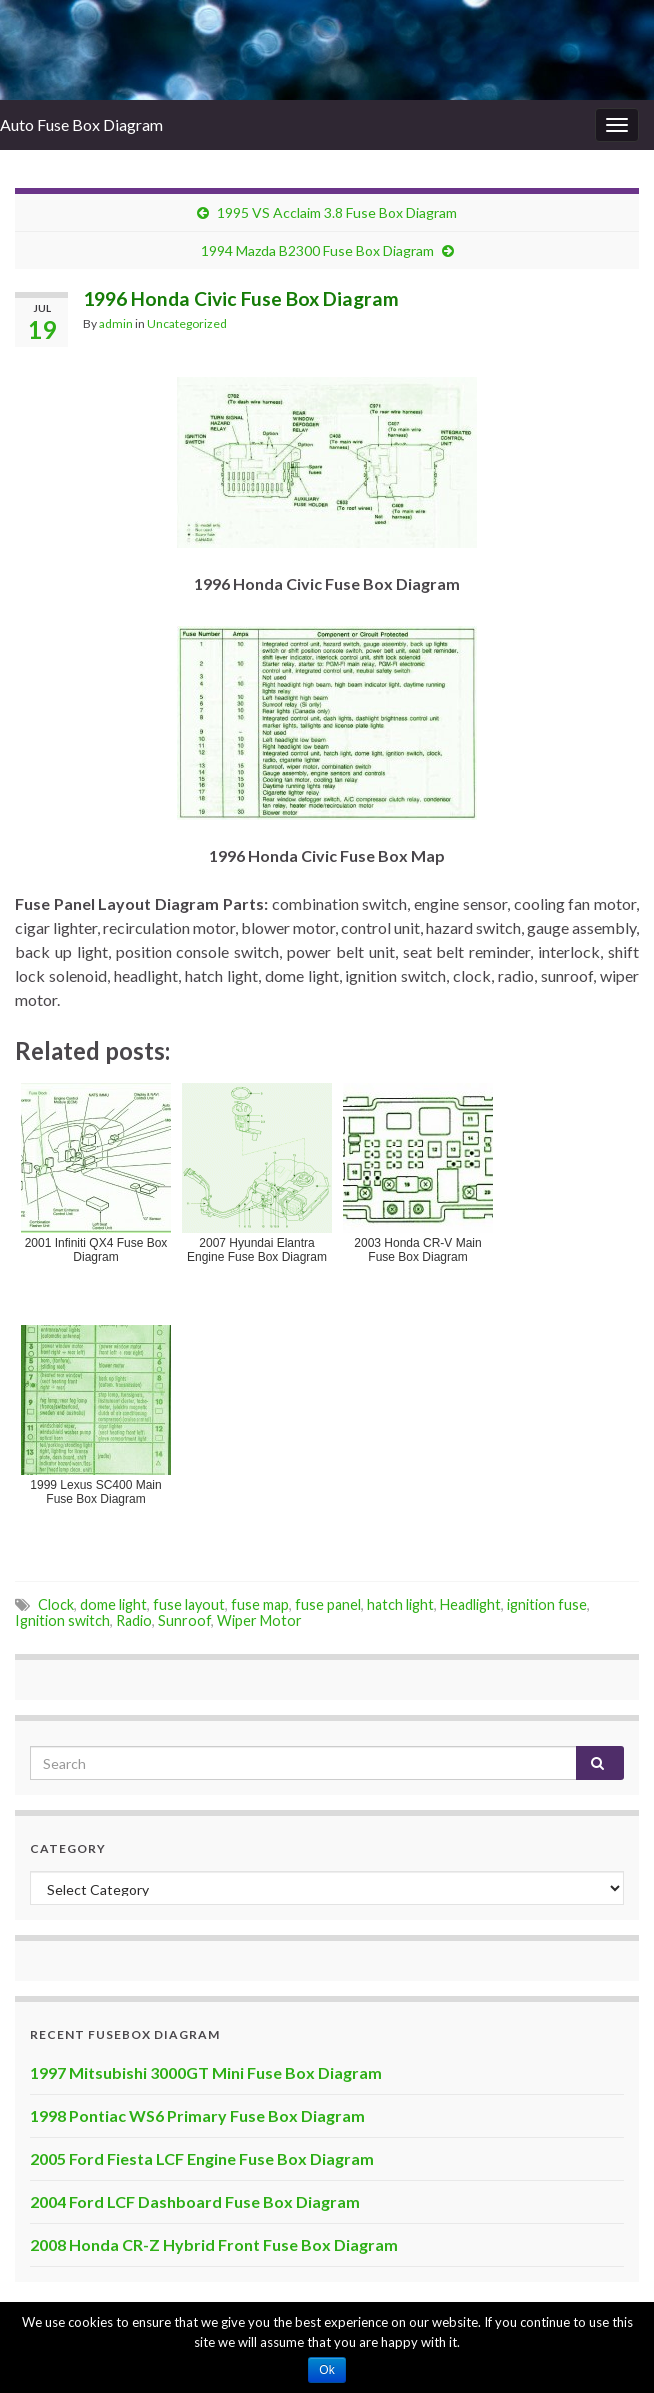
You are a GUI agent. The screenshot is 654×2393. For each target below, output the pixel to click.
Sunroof (184, 1620)
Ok (326, 2370)
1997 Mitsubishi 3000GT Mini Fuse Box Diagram (206, 2072)
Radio (134, 1620)
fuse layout (189, 1604)
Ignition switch (62, 1620)
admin (116, 323)
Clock (56, 1604)
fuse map (260, 1604)
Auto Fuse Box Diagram (81, 124)
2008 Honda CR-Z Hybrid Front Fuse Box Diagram (214, 2244)
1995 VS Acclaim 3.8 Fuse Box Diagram (337, 212)
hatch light (400, 1604)
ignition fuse (547, 1604)
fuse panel (328, 1604)
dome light (113, 1604)
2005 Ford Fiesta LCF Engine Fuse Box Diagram (202, 2158)
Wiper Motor (259, 1620)
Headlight (470, 1604)
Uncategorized (187, 323)
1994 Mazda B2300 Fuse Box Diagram (317, 250)
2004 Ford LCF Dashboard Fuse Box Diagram (195, 2201)
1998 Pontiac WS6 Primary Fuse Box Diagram (197, 2115)
